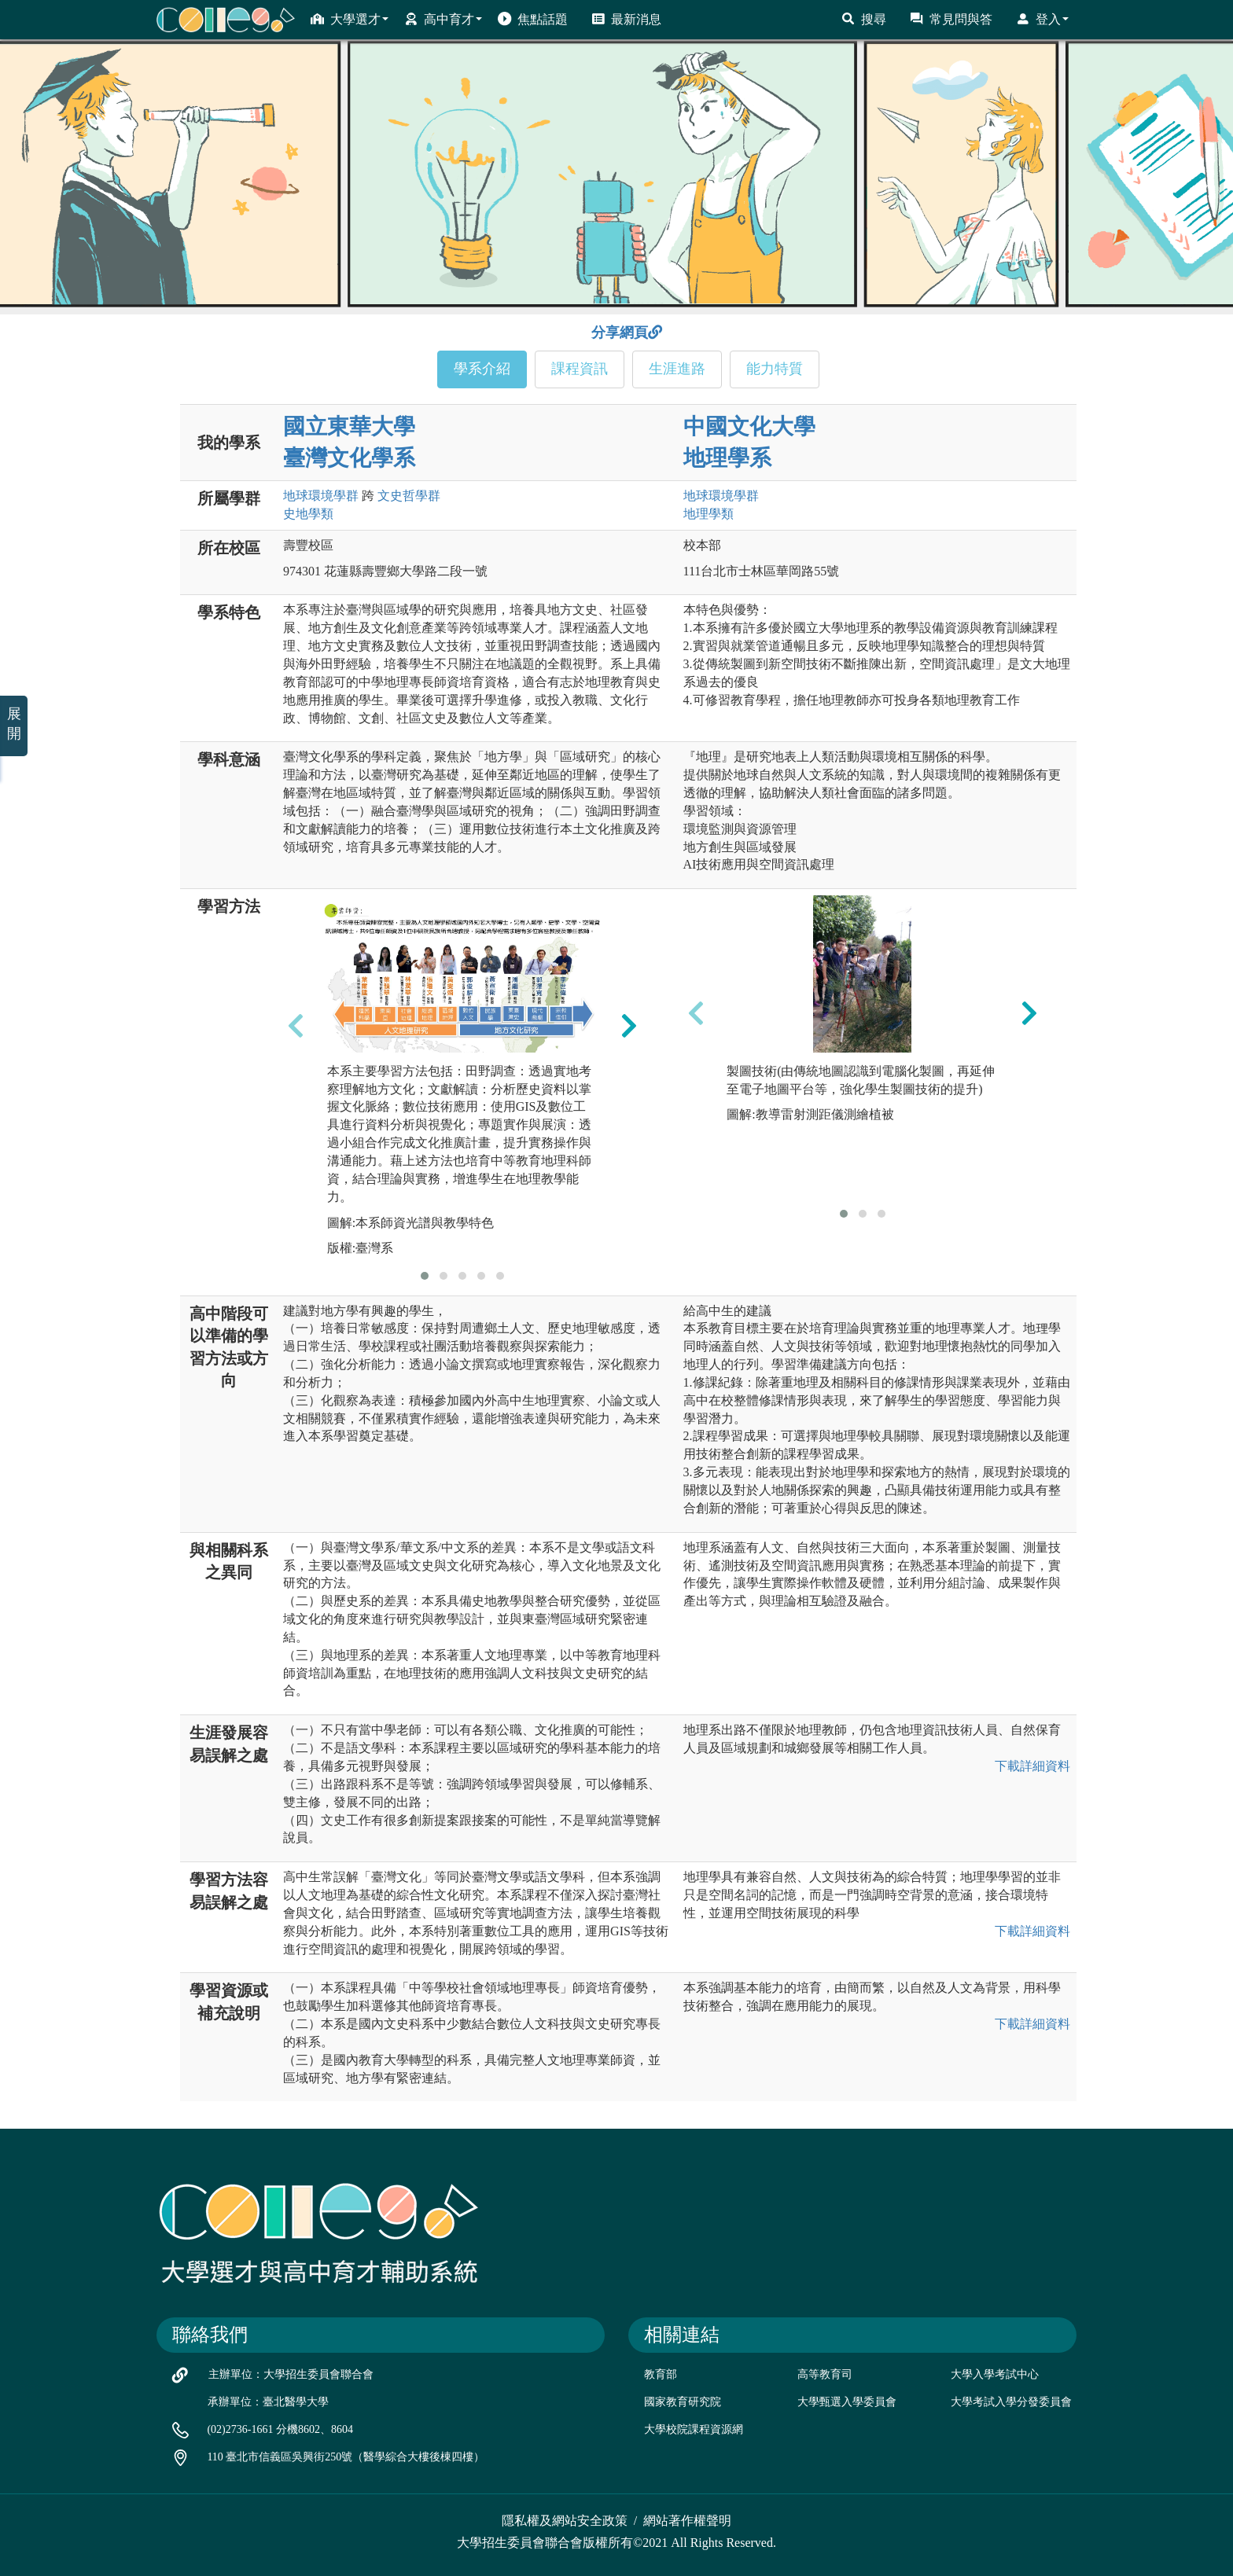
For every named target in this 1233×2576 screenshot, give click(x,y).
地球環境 (321, 495)
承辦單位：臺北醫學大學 (268, 2402)
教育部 (660, 2374)
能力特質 (774, 369)
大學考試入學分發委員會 (1011, 2402)
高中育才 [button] (443, 19)
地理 (708, 513)
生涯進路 (677, 369)
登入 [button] (1042, 19)
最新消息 (626, 19)
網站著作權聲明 (687, 2520)
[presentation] (295, 1025)
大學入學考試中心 (995, 2374)
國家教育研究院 (682, 2402)
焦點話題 (533, 19)
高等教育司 (824, 2374)
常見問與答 (951, 19)
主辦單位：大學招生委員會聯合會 (291, 2374)
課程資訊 (579, 369)
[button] (424, 1276)
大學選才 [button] (349, 19)
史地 (308, 513)
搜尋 (863, 19)
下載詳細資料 (1032, 1766)
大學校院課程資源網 (693, 2429)
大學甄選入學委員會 (846, 2402)
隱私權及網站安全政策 (565, 2520)
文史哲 (408, 495)
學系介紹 (482, 369)
